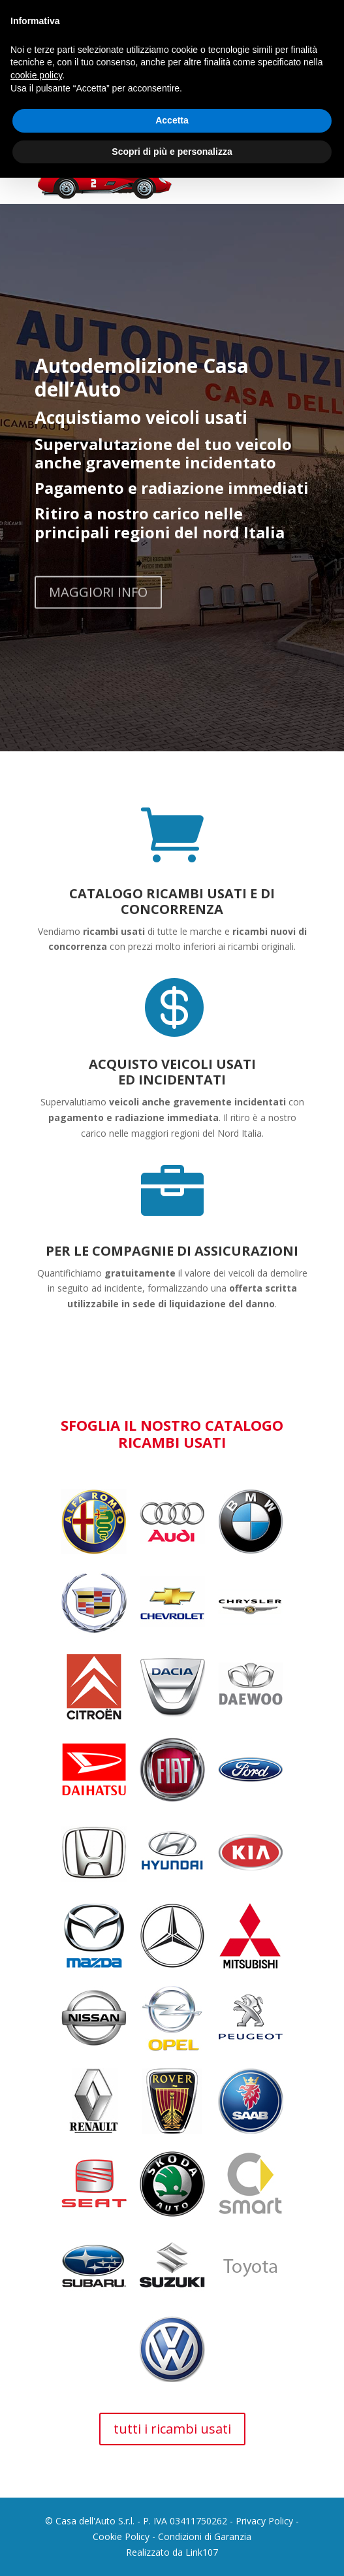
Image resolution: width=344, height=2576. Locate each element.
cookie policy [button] (36, 75)
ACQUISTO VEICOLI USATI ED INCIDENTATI (172, 1071)
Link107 (201, 2552)
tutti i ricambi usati (172, 2428)
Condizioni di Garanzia (204, 2536)
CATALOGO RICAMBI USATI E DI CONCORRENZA (172, 901)
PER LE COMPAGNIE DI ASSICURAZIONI (172, 1251)
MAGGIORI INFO (98, 612)
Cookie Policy (121, 2536)
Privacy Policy (264, 2521)
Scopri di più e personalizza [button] (172, 151)
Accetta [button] (172, 120)
